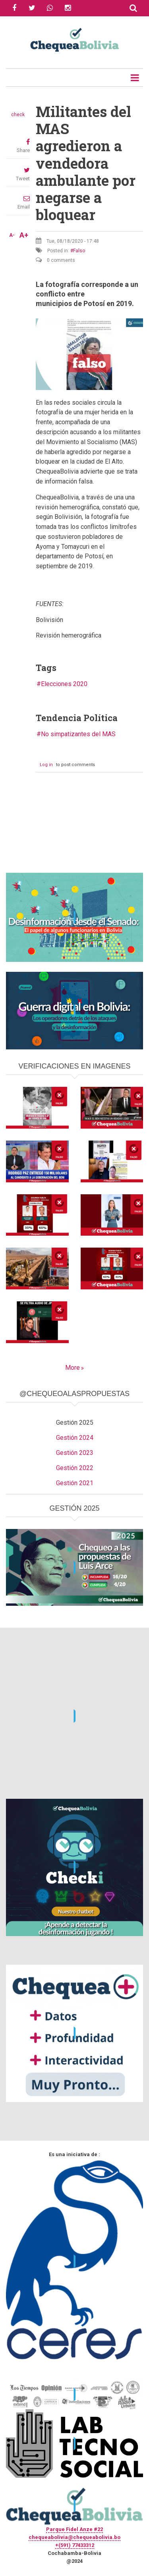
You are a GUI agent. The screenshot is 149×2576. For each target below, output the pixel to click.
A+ (23, 235)
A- (12, 235)
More (72, 1367)
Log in (46, 764)
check (18, 114)
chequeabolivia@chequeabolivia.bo (74, 2537)
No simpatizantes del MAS (78, 734)
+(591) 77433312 (74, 2545)
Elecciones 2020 (64, 684)
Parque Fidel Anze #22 (74, 2529)
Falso (79, 251)
